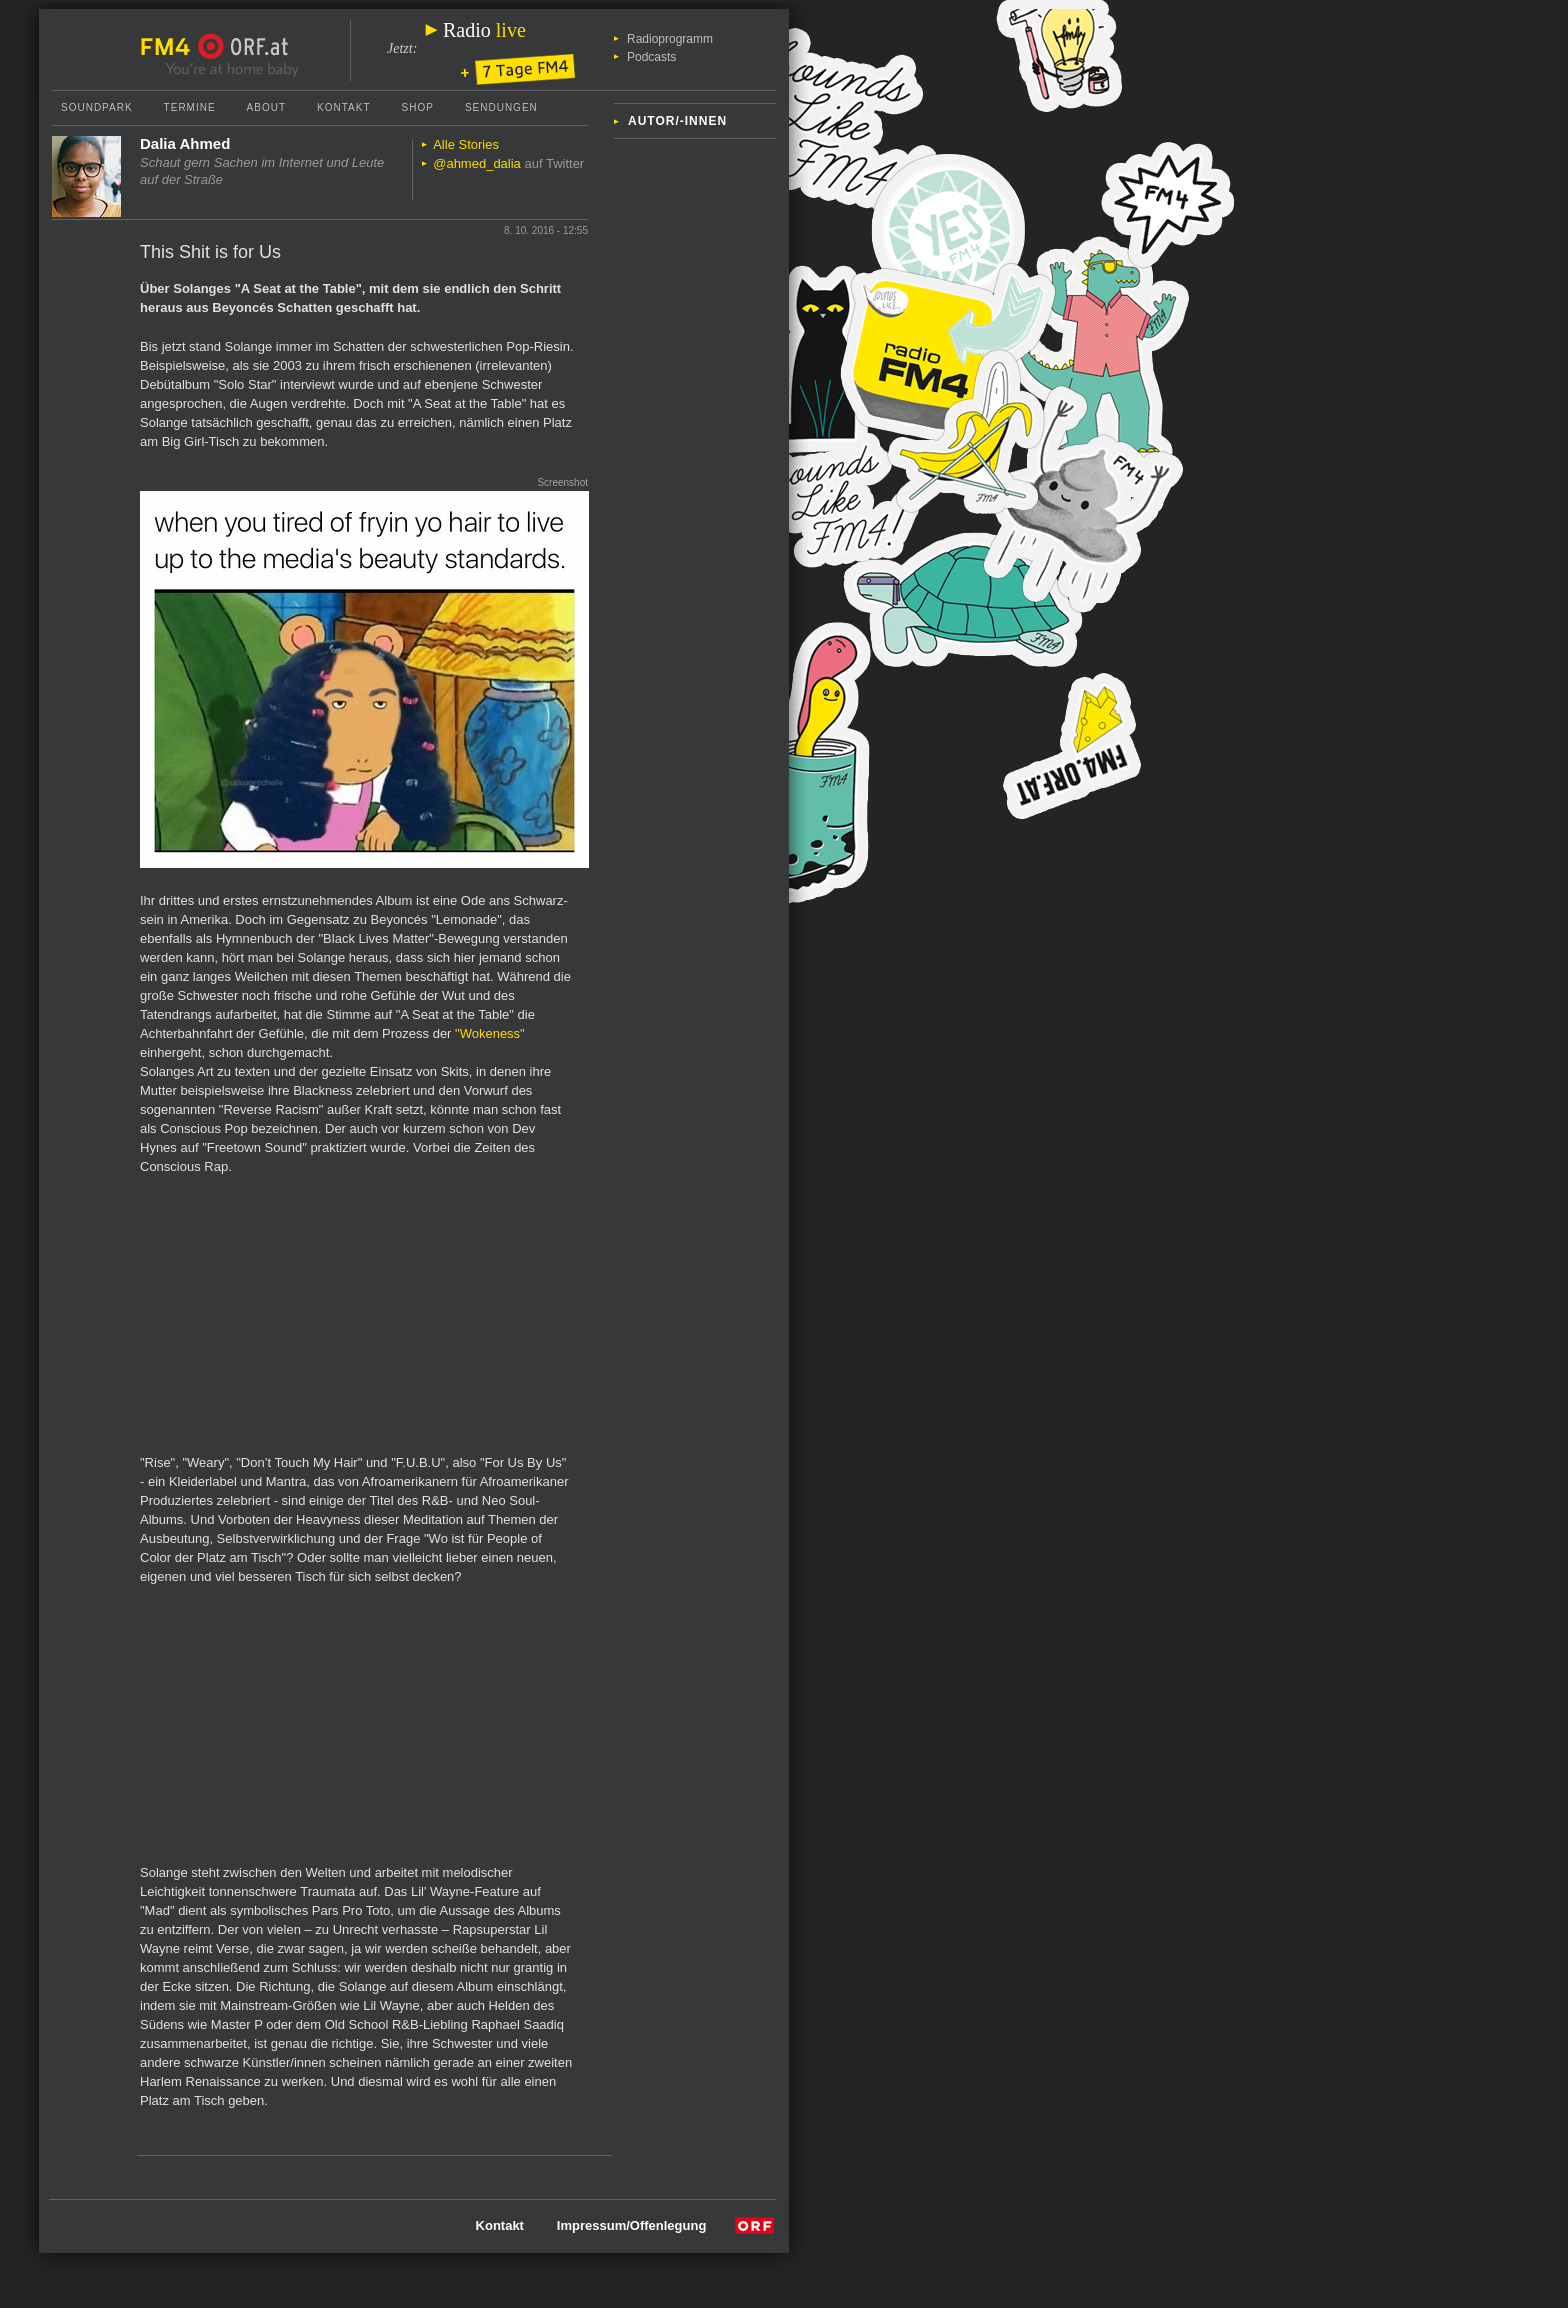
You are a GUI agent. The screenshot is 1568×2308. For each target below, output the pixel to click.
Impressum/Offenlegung (632, 2225)
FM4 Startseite (171, 47)
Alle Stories (466, 144)
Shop (418, 107)
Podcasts (651, 57)
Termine (190, 107)
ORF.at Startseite (243, 47)
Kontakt (343, 107)
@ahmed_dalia (477, 163)
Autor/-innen (677, 121)
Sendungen (501, 107)
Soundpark (97, 107)
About (266, 107)
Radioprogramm (670, 39)
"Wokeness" (490, 1033)
